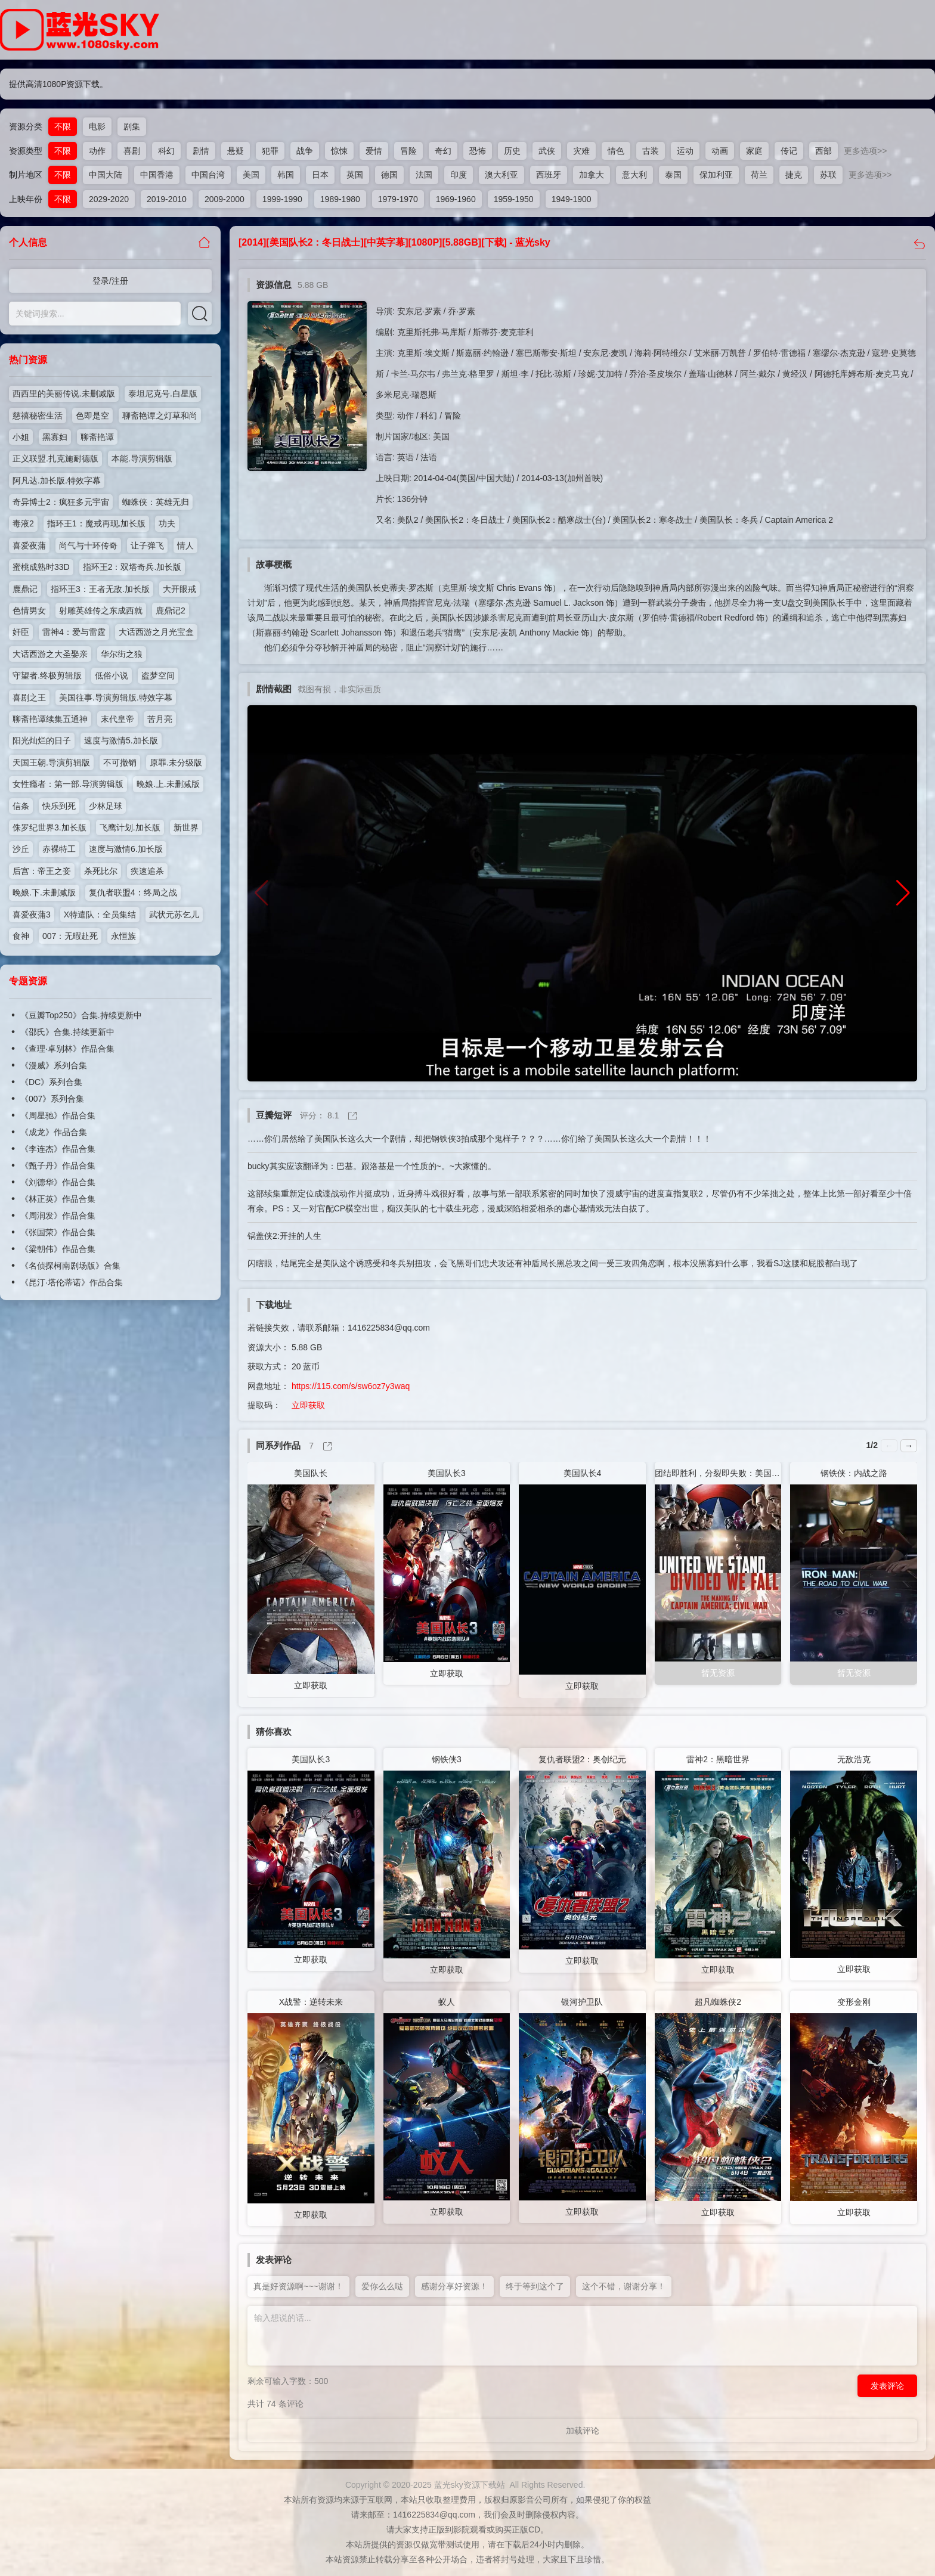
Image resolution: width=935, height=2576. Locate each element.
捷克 (793, 174)
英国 (354, 174)
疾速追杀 (147, 871)
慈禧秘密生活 (38, 415)
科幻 (166, 151)
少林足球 (105, 806)
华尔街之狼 (122, 654)
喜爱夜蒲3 (32, 914)
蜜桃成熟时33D (41, 567)
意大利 (634, 174)
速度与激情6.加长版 (126, 849)
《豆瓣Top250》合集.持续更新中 (81, 1015)
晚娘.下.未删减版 (44, 892)
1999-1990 (282, 199)
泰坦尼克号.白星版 (162, 393)
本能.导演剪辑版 (142, 458)
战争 (304, 151)
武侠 (546, 151)
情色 (616, 151)
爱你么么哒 (382, 2286)
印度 (458, 174)
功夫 (167, 523)
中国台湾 (208, 174)
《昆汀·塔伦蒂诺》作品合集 (71, 1282)
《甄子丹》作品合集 (57, 1165)
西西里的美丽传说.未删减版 (64, 393)
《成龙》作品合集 (53, 1132)
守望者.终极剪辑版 (47, 675)
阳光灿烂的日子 (42, 740)
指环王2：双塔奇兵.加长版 (132, 567)
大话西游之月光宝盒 (156, 632)
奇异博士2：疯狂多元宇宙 (61, 502)
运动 (685, 151)
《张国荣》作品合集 (57, 1232)
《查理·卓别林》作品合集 (67, 1048)
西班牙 (548, 174)
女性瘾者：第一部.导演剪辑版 (68, 784)
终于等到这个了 (535, 2286)
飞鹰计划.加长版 (130, 827)
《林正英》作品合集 (57, 1199)
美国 (251, 174)
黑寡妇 (54, 437)
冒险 (408, 151)
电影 (97, 126)
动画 (719, 151)
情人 (185, 545)
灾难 (581, 151)
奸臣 (21, 632)
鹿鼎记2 (170, 610)
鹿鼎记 (25, 589)
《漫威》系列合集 (53, 1065)
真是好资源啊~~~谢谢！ (298, 2286)
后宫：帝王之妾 (42, 871)
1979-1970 (398, 199)
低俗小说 (111, 675)
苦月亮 (159, 719)
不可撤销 (120, 762)
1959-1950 (514, 199)
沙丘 (21, 849)
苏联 (828, 174)
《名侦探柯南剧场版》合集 (70, 1265)
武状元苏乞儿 (174, 914)
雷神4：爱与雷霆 (74, 632)
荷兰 (759, 174)
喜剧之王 (29, 697)
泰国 (673, 174)
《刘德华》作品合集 (57, 1182)
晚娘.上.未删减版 (168, 784)
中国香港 (157, 174)
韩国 (285, 174)
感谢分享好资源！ (454, 2286)
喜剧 (131, 151)
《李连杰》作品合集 (57, 1149)
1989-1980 (340, 199)
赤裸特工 (59, 849)
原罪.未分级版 (176, 762)
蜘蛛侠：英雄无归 (155, 502)
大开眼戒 (179, 589)
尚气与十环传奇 (88, 545)
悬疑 (235, 151)
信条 (21, 806)
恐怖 (477, 151)
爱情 (374, 151)
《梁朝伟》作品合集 (57, 1249)
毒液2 (23, 523)
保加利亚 (716, 174)
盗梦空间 (158, 675)
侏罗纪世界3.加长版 (49, 827)
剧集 (131, 126)
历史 (512, 151)
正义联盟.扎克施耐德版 (55, 458)
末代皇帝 (117, 719)
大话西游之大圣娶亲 (50, 654)
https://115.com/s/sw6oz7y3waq (351, 1386)
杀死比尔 (100, 871)
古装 (650, 151)
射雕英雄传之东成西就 (101, 610)
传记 (789, 151)
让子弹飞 (147, 545)
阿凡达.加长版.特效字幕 (57, 480)
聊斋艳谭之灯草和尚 (159, 415)
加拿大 (591, 174)
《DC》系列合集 (51, 1082)
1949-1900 (572, 199)
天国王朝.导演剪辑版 (51, 762)
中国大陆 (105, 174)
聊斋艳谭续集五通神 (50, 719)
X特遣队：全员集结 (100, 914)
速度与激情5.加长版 (121, 740)
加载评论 (582, 2430)
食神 (21, 936)
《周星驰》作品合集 (57, 1115)
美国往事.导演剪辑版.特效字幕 (115, 697)
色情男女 (29, 610)
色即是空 (92, 415)
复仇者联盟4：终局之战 (133, 892)
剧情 (201, 151)
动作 (97, 151)
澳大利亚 (501, 174)
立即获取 (308, 1405)
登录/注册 (110, 281)
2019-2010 (167, 199)
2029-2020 (109, 199)
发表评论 (887, 2386)
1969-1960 (456, 199)
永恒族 (123, 936)
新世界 (186, 827)
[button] (903, 893)
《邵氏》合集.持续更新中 (67, 1032)
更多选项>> (865, 151)
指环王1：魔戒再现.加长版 (96, 523)
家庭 (754, 151)
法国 (424, 174)
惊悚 (339, 151)
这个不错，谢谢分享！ (623, 2286)
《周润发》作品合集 (57, 1215)
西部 (823, 151)
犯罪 (270, 151)
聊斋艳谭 (97, 437)
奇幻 (443, 151)
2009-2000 (224, 199)
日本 (320, 174)
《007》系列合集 (52, 1098)
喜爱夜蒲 (29, 545)
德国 (389, 174)
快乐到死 (59, 806)
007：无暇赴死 (70, 936)
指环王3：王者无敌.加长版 (100, 589)
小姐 (21, 437)
